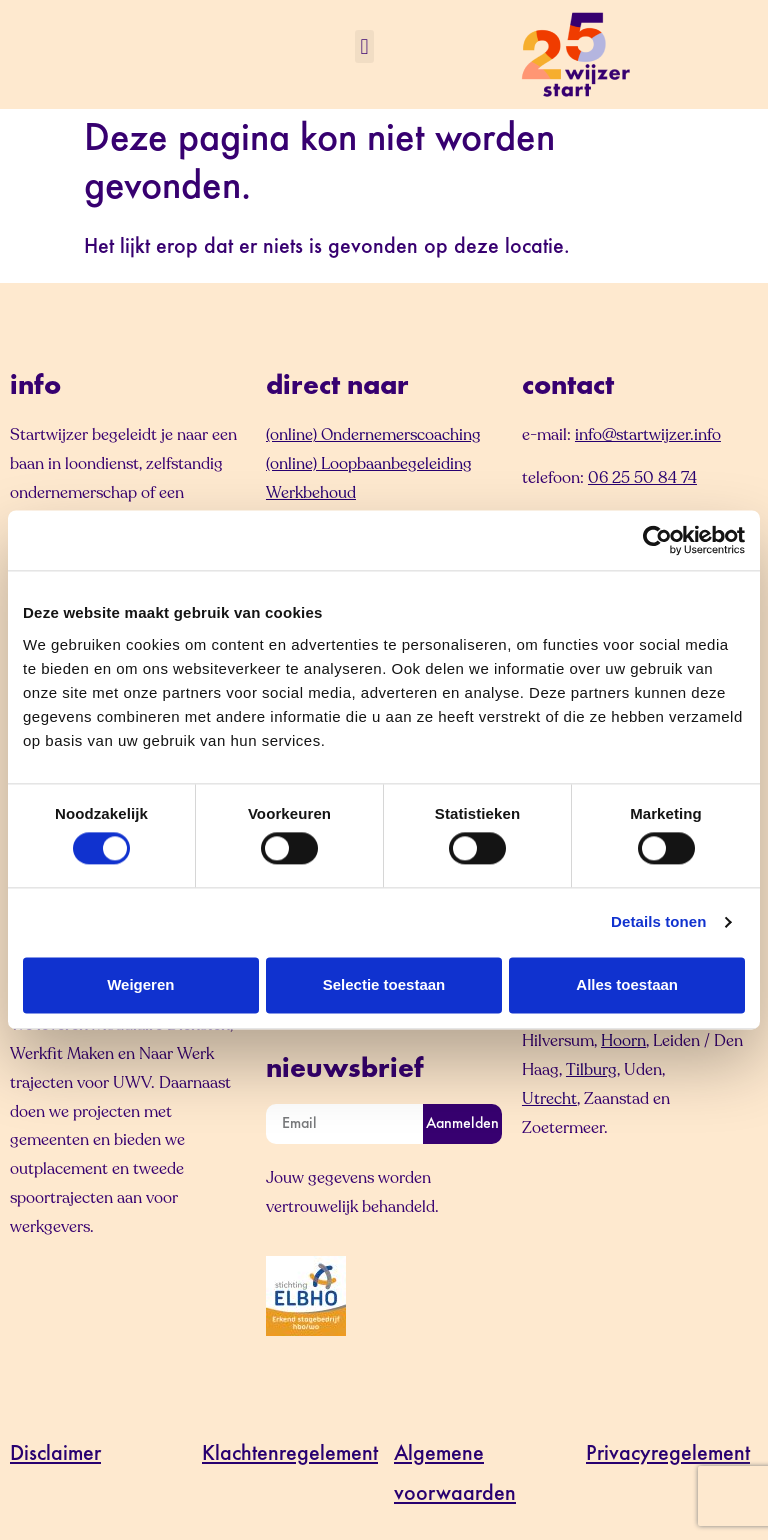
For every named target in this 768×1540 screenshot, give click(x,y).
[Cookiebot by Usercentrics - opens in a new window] (657, 540)
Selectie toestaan (384, 984)
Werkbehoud (311, 493)
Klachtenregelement (290, 1455)
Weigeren (140, 984)
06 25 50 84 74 (642, 478)
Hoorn (623, 1041)
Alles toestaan (627, 984)
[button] (364, 46)
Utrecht (549, 1099)
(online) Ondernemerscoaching (373, 435)
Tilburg (591, 1070)
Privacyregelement (668, 1455)
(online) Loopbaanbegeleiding (369, 464)
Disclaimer (55, 1455)
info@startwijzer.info (648, 435)
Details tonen (658, 922)
